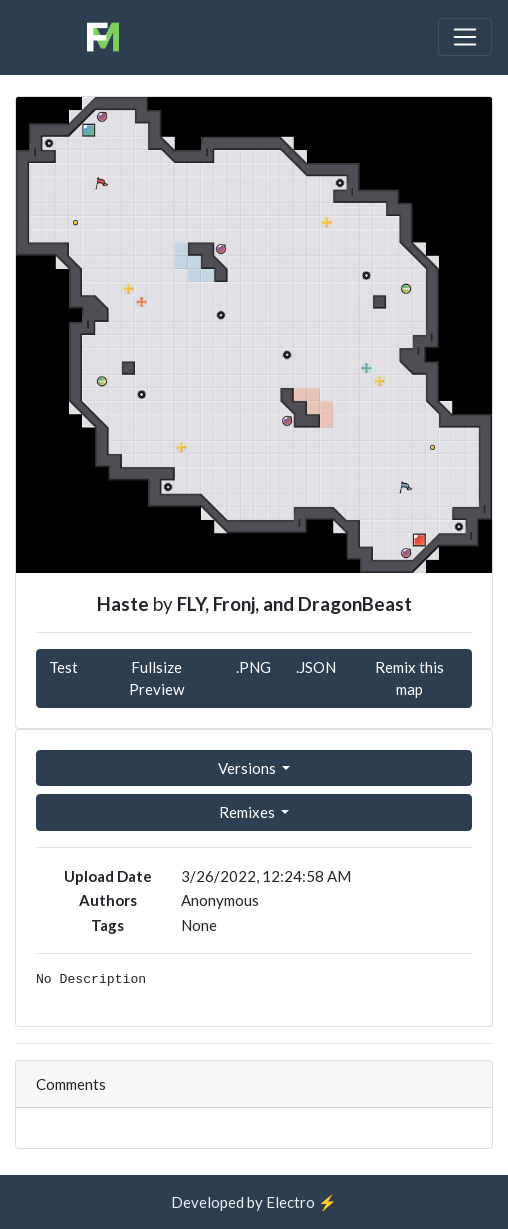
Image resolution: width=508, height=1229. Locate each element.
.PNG (253, 667)
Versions (248, 768)
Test (63, 667)
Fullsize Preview (156, 678)
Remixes (248, 812)
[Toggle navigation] (465, 37)
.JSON (316, 667)
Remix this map (409, 678)
